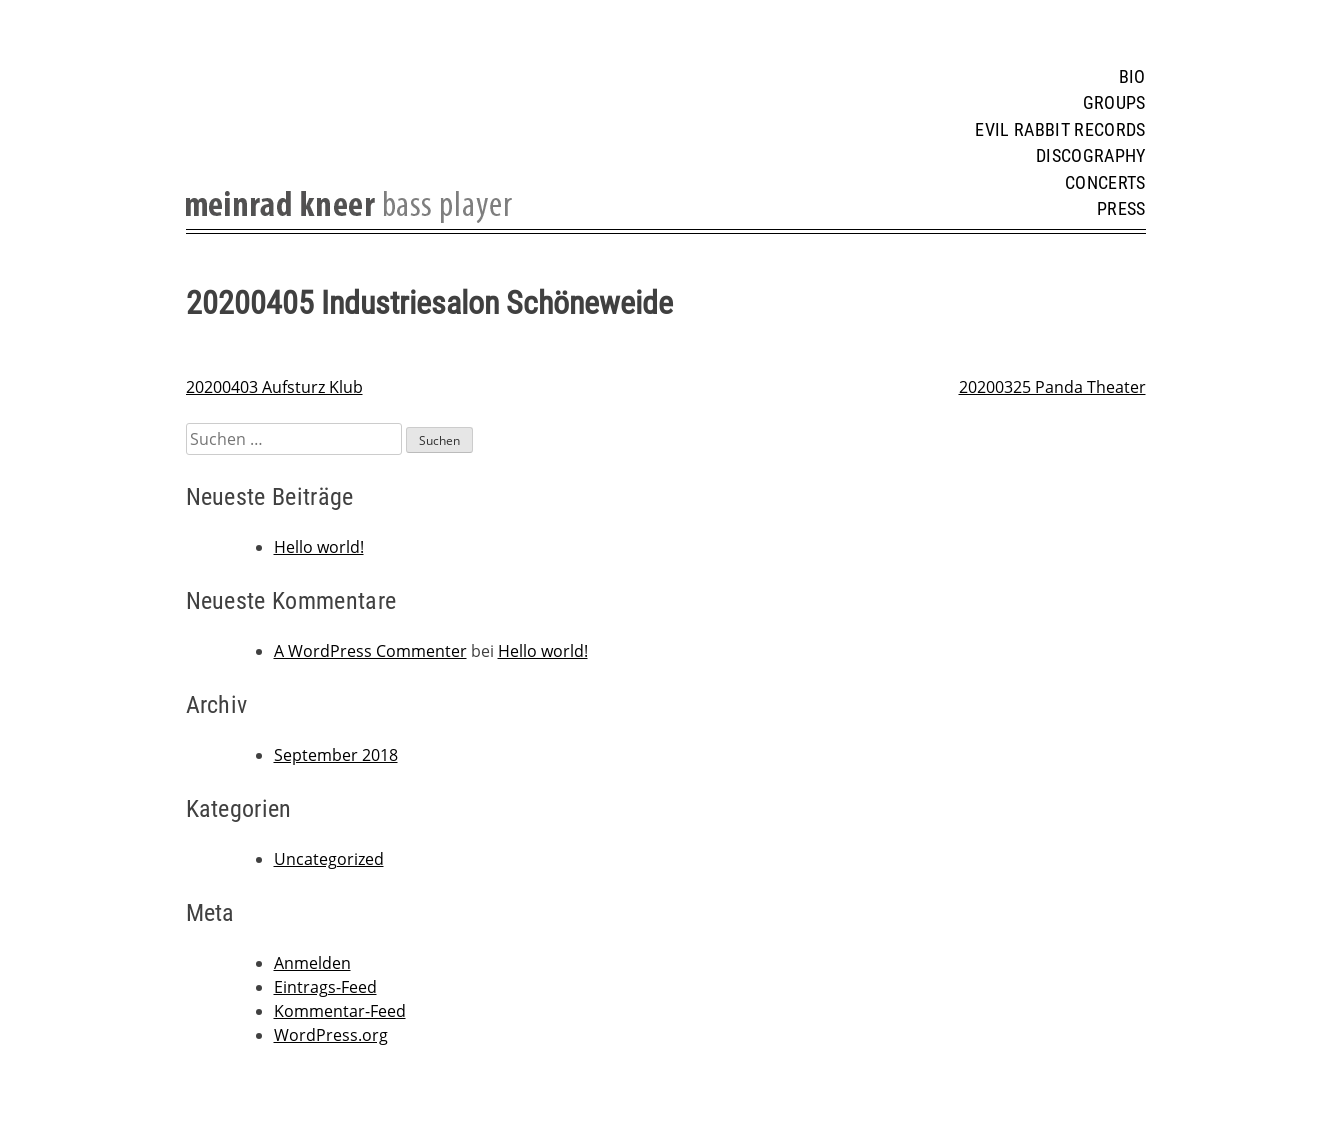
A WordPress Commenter (370, 651)
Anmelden (312, 963)
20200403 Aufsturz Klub (274, 387)
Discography (1091, 156)
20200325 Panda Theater (1052, 387)
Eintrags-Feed (325, 987)
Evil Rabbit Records (1060, 130)
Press (1121, 209)
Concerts (1105, 183)
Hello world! (319, 547)
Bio (1132, 77)
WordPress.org (331, 1035)
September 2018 (336, 755)
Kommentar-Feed (340, 1011)
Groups (1114, 103)
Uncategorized (329, 859)
